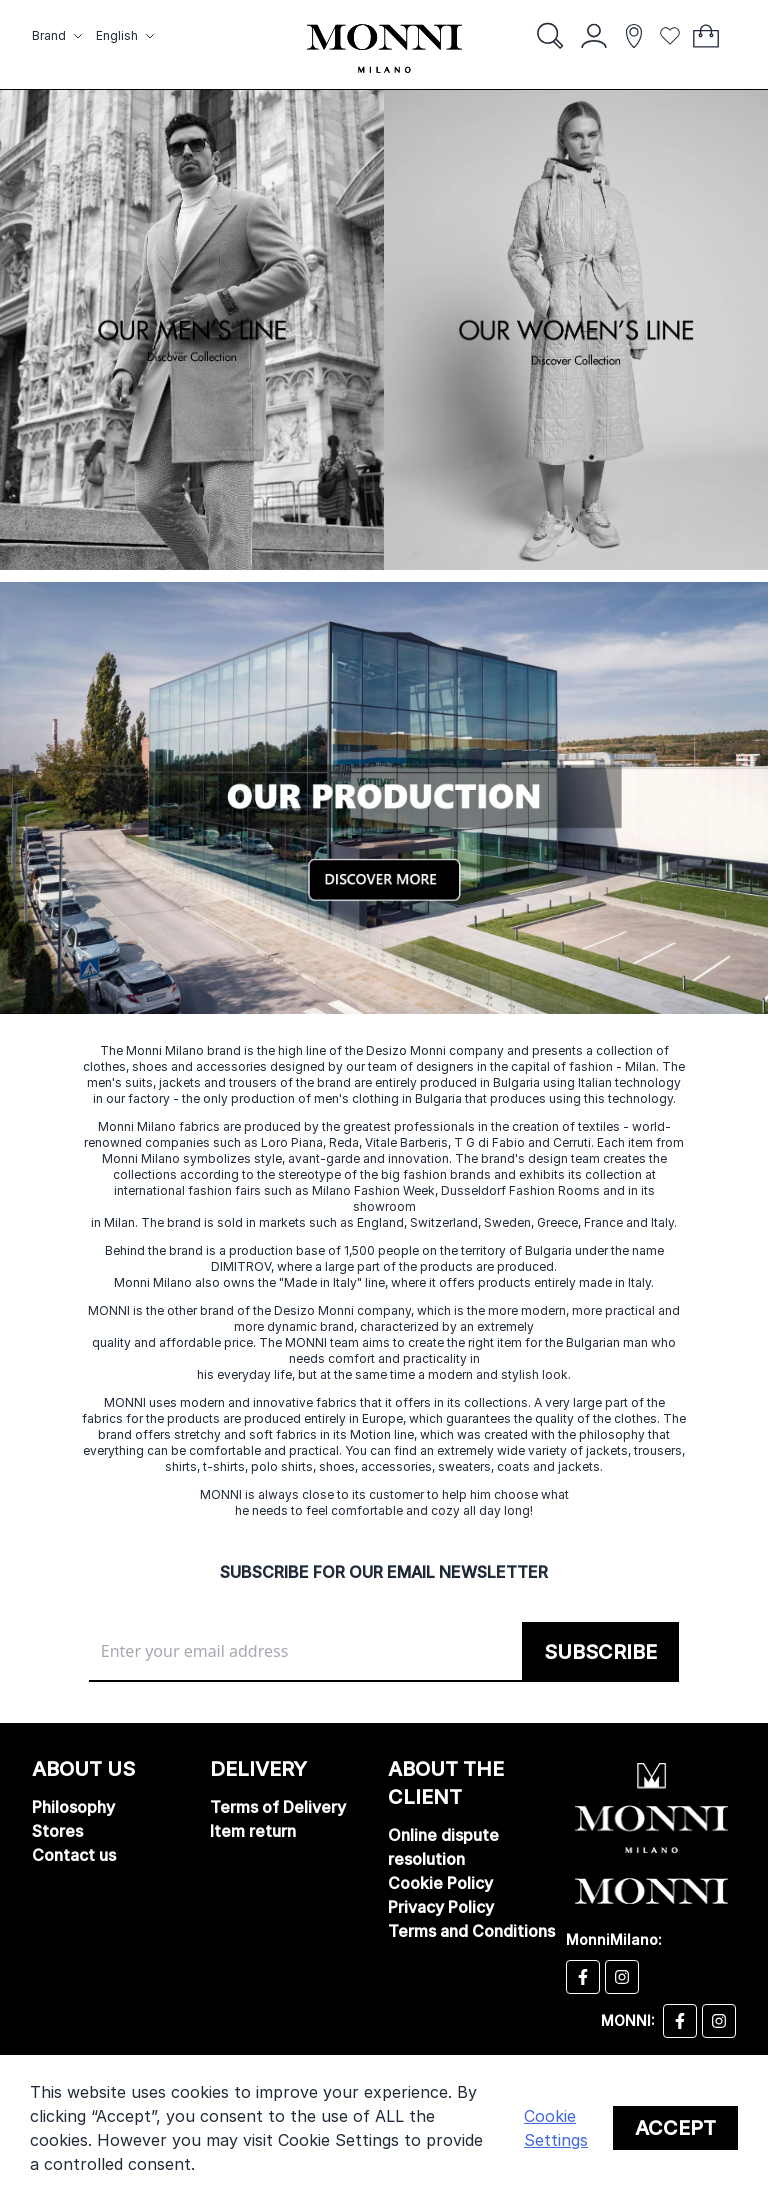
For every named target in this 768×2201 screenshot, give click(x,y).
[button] (60, 36)
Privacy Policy (441, 1907)
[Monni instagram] (719, 2021)
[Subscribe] (600, 1652)
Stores (57, 1831)
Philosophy (73, 1807)
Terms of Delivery (278, 1807)
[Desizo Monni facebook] (583, 1977)
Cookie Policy (440, 1883)
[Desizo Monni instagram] (622, 1977)
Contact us (74, 1855)
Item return (253, 1831)
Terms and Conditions (471, 1931)
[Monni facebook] (680, 2021)
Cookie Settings (556, 2128)
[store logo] (384, 48)
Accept (675, 2128)
